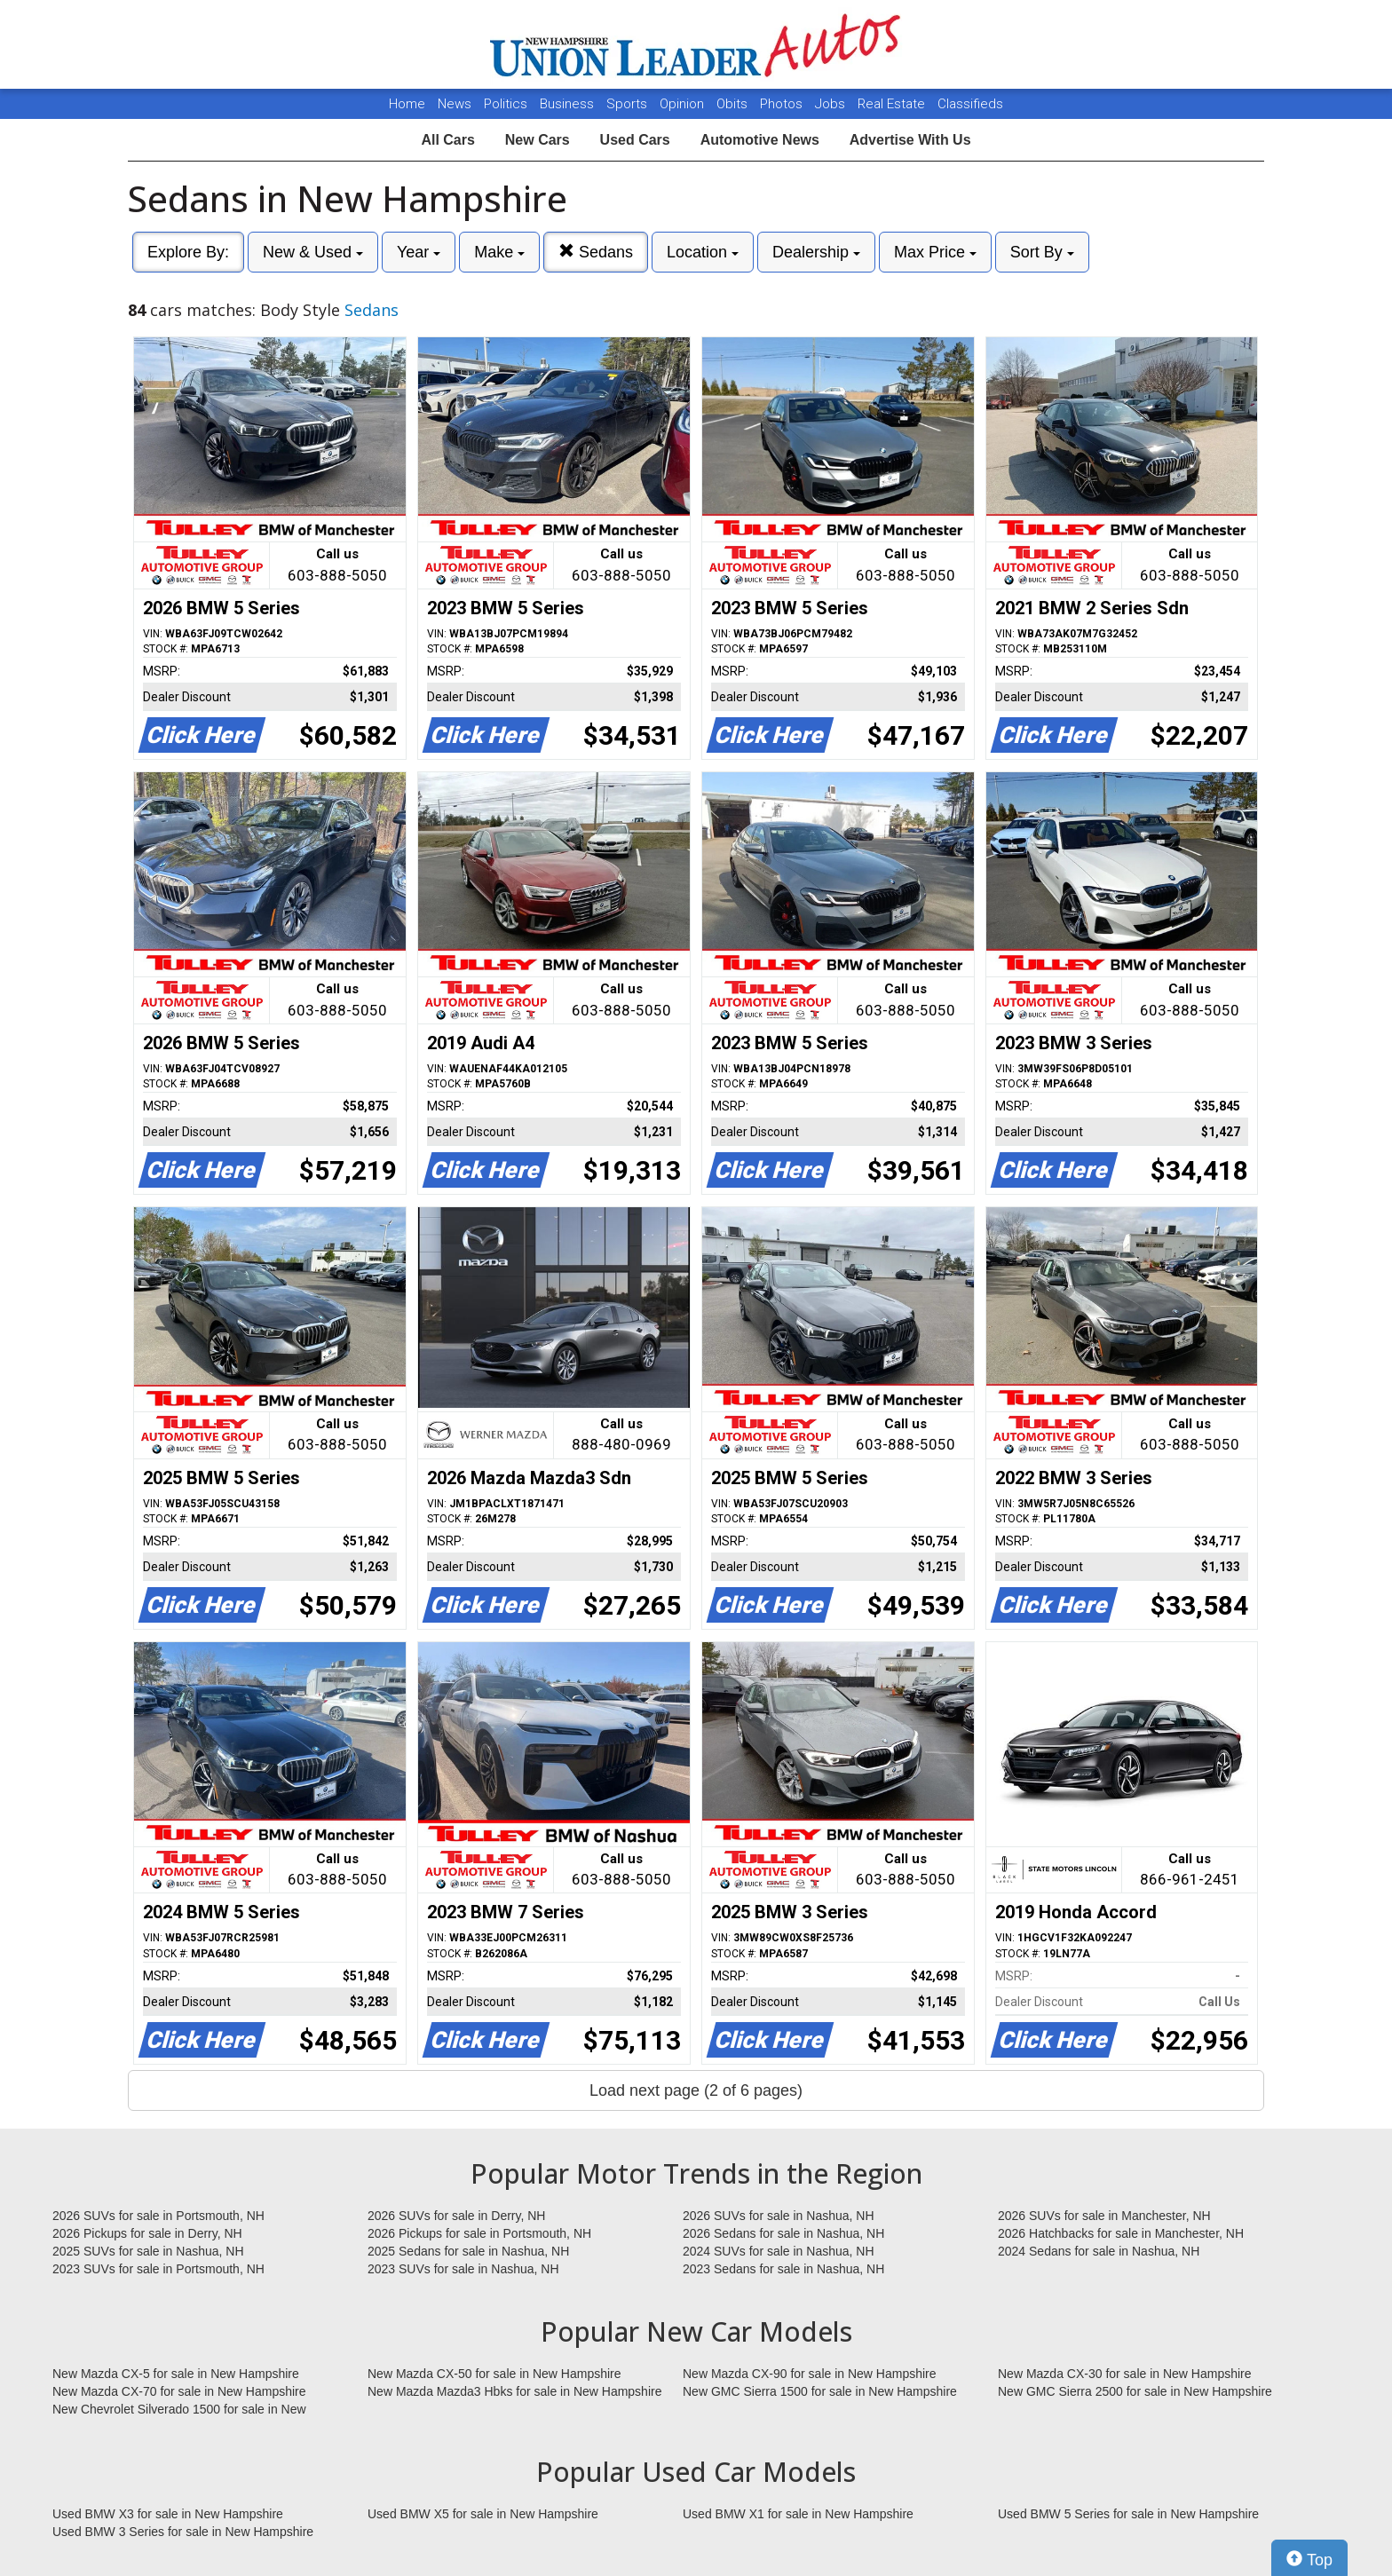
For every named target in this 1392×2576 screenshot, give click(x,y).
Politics (505, 104)
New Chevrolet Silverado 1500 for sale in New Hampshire (179, 2410)
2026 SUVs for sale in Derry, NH (456, 2216)
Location (703, 252)
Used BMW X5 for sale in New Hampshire (483, 2514)
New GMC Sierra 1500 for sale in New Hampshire (820, 2391)
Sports (628, 104)
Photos (783, 104)
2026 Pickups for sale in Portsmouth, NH (479, 2233)
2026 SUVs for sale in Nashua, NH (778, 2216)
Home (407, 104)
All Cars (447, 139)
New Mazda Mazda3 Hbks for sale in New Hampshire (514, 2391)
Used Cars (635, 139)
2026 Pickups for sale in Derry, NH (147, 2233)
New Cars (537, 139)
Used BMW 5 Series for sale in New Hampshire (1128, 2514)
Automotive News (759, 139)
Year (418, 252)
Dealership (816, 252)
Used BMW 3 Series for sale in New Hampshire (182, 2532)
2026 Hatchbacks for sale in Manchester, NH (1121, 2233)
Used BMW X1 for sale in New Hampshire (798, 2514)
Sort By (1042, 252)
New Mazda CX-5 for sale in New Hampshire (175, 2374)
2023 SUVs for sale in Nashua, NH (463, 2269)
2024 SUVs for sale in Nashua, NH (778, 2251)
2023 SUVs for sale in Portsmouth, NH (158, 2269)
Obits (733, 104)
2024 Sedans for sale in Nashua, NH (1098, 2251)
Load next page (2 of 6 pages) (696, 2090)
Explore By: (188, 252)
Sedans (595, 251)
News (454, 104)
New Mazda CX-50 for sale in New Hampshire (494, 2374)
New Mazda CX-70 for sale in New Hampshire (179, 2391)
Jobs (832, 104)
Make (499, 252)
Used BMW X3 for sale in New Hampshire (167, 2514)
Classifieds (970, 104)
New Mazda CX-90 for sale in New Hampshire (810, 2374)
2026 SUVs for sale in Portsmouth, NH (158, 2216)
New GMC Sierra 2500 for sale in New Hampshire (1135, 2391)
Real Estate (893, 104)
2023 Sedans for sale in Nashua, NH (783, 2269)
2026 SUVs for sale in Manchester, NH (1104, 2216)
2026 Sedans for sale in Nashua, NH (783, 2233)
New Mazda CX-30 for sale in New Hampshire (1125, 2374)
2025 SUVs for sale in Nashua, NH (148, 2251)
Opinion (684, 104)
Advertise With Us (910, 139)
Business (568, 104)
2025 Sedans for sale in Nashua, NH (468, 2251)
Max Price (935, 252)
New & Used (313, 252)
